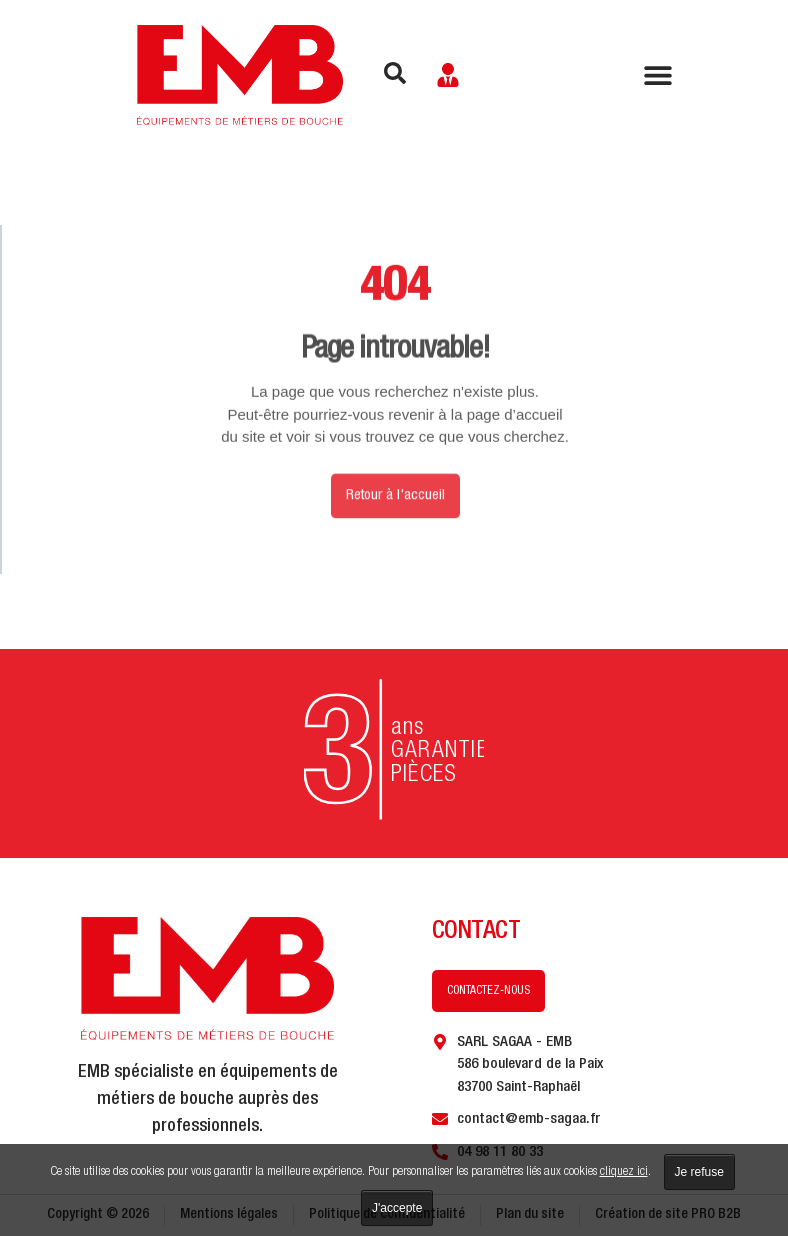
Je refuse (699, 1172)
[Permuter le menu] (658, 75)
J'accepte (397, 1208)
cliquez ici (624, 1172)
